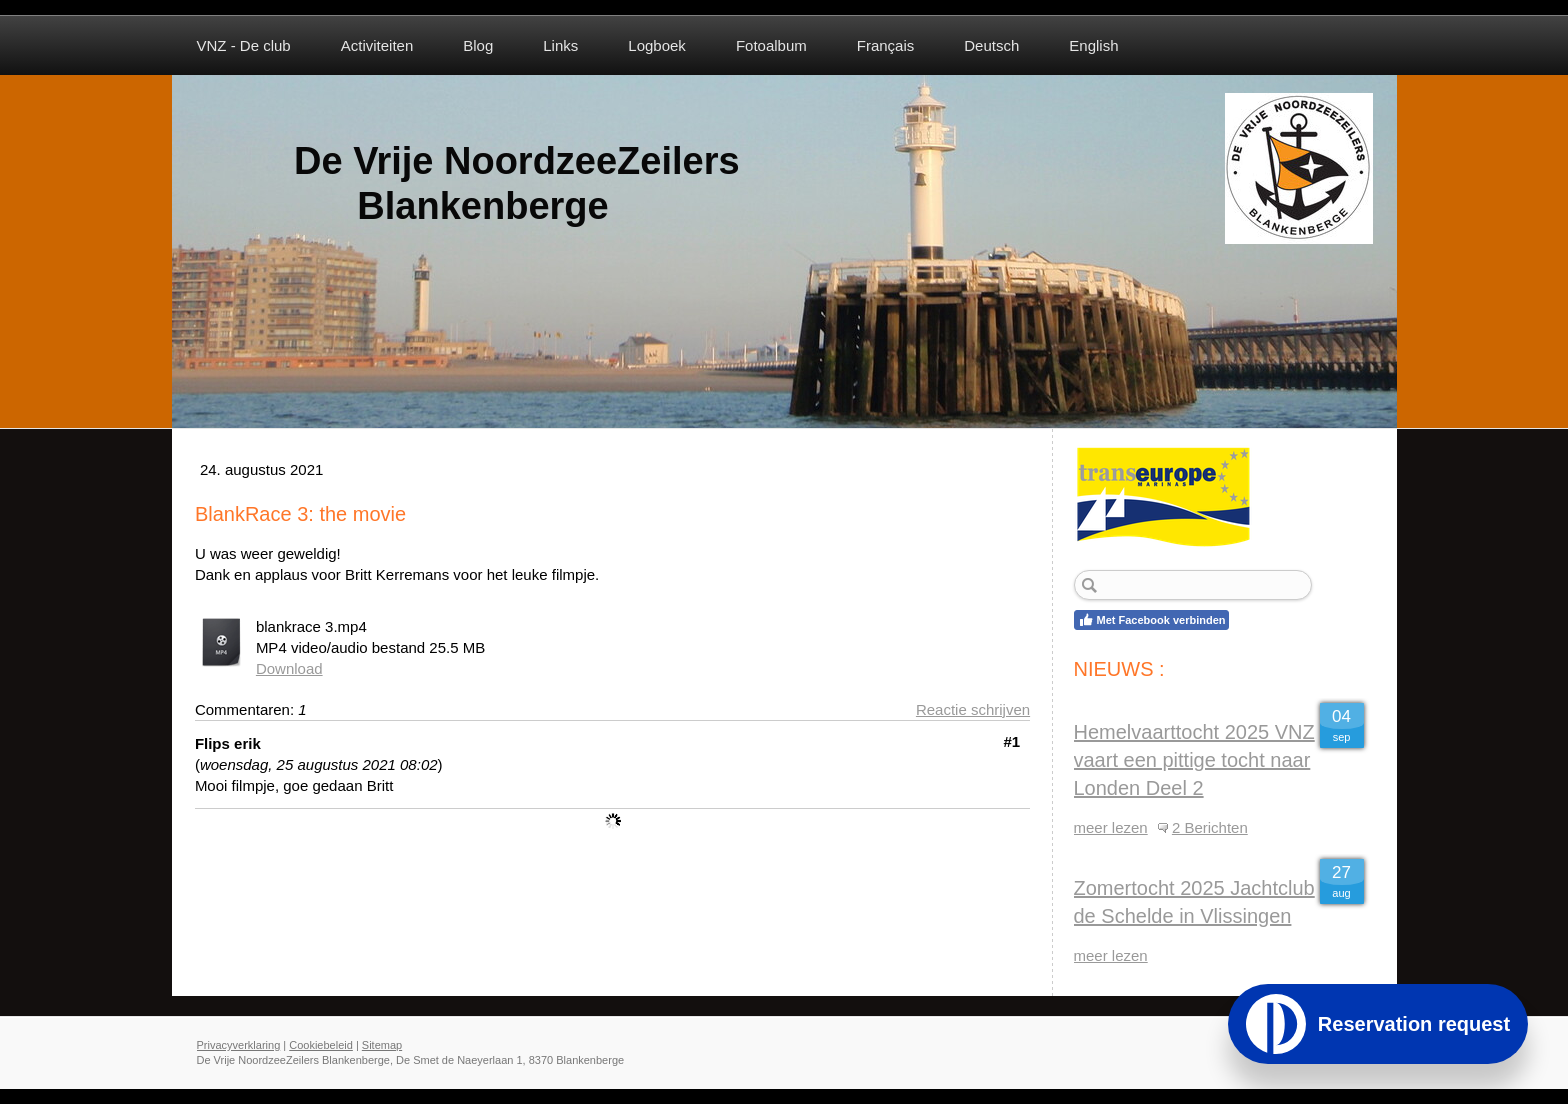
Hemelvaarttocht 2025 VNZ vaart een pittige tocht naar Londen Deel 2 (1194, 760)
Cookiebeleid (321, 1045)
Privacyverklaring (239, 1045)
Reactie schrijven (973, 709)
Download (289, 668)
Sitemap (382, 1045)
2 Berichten (1210, 827)
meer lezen (1111, 827)
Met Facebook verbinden (1152, 620)
